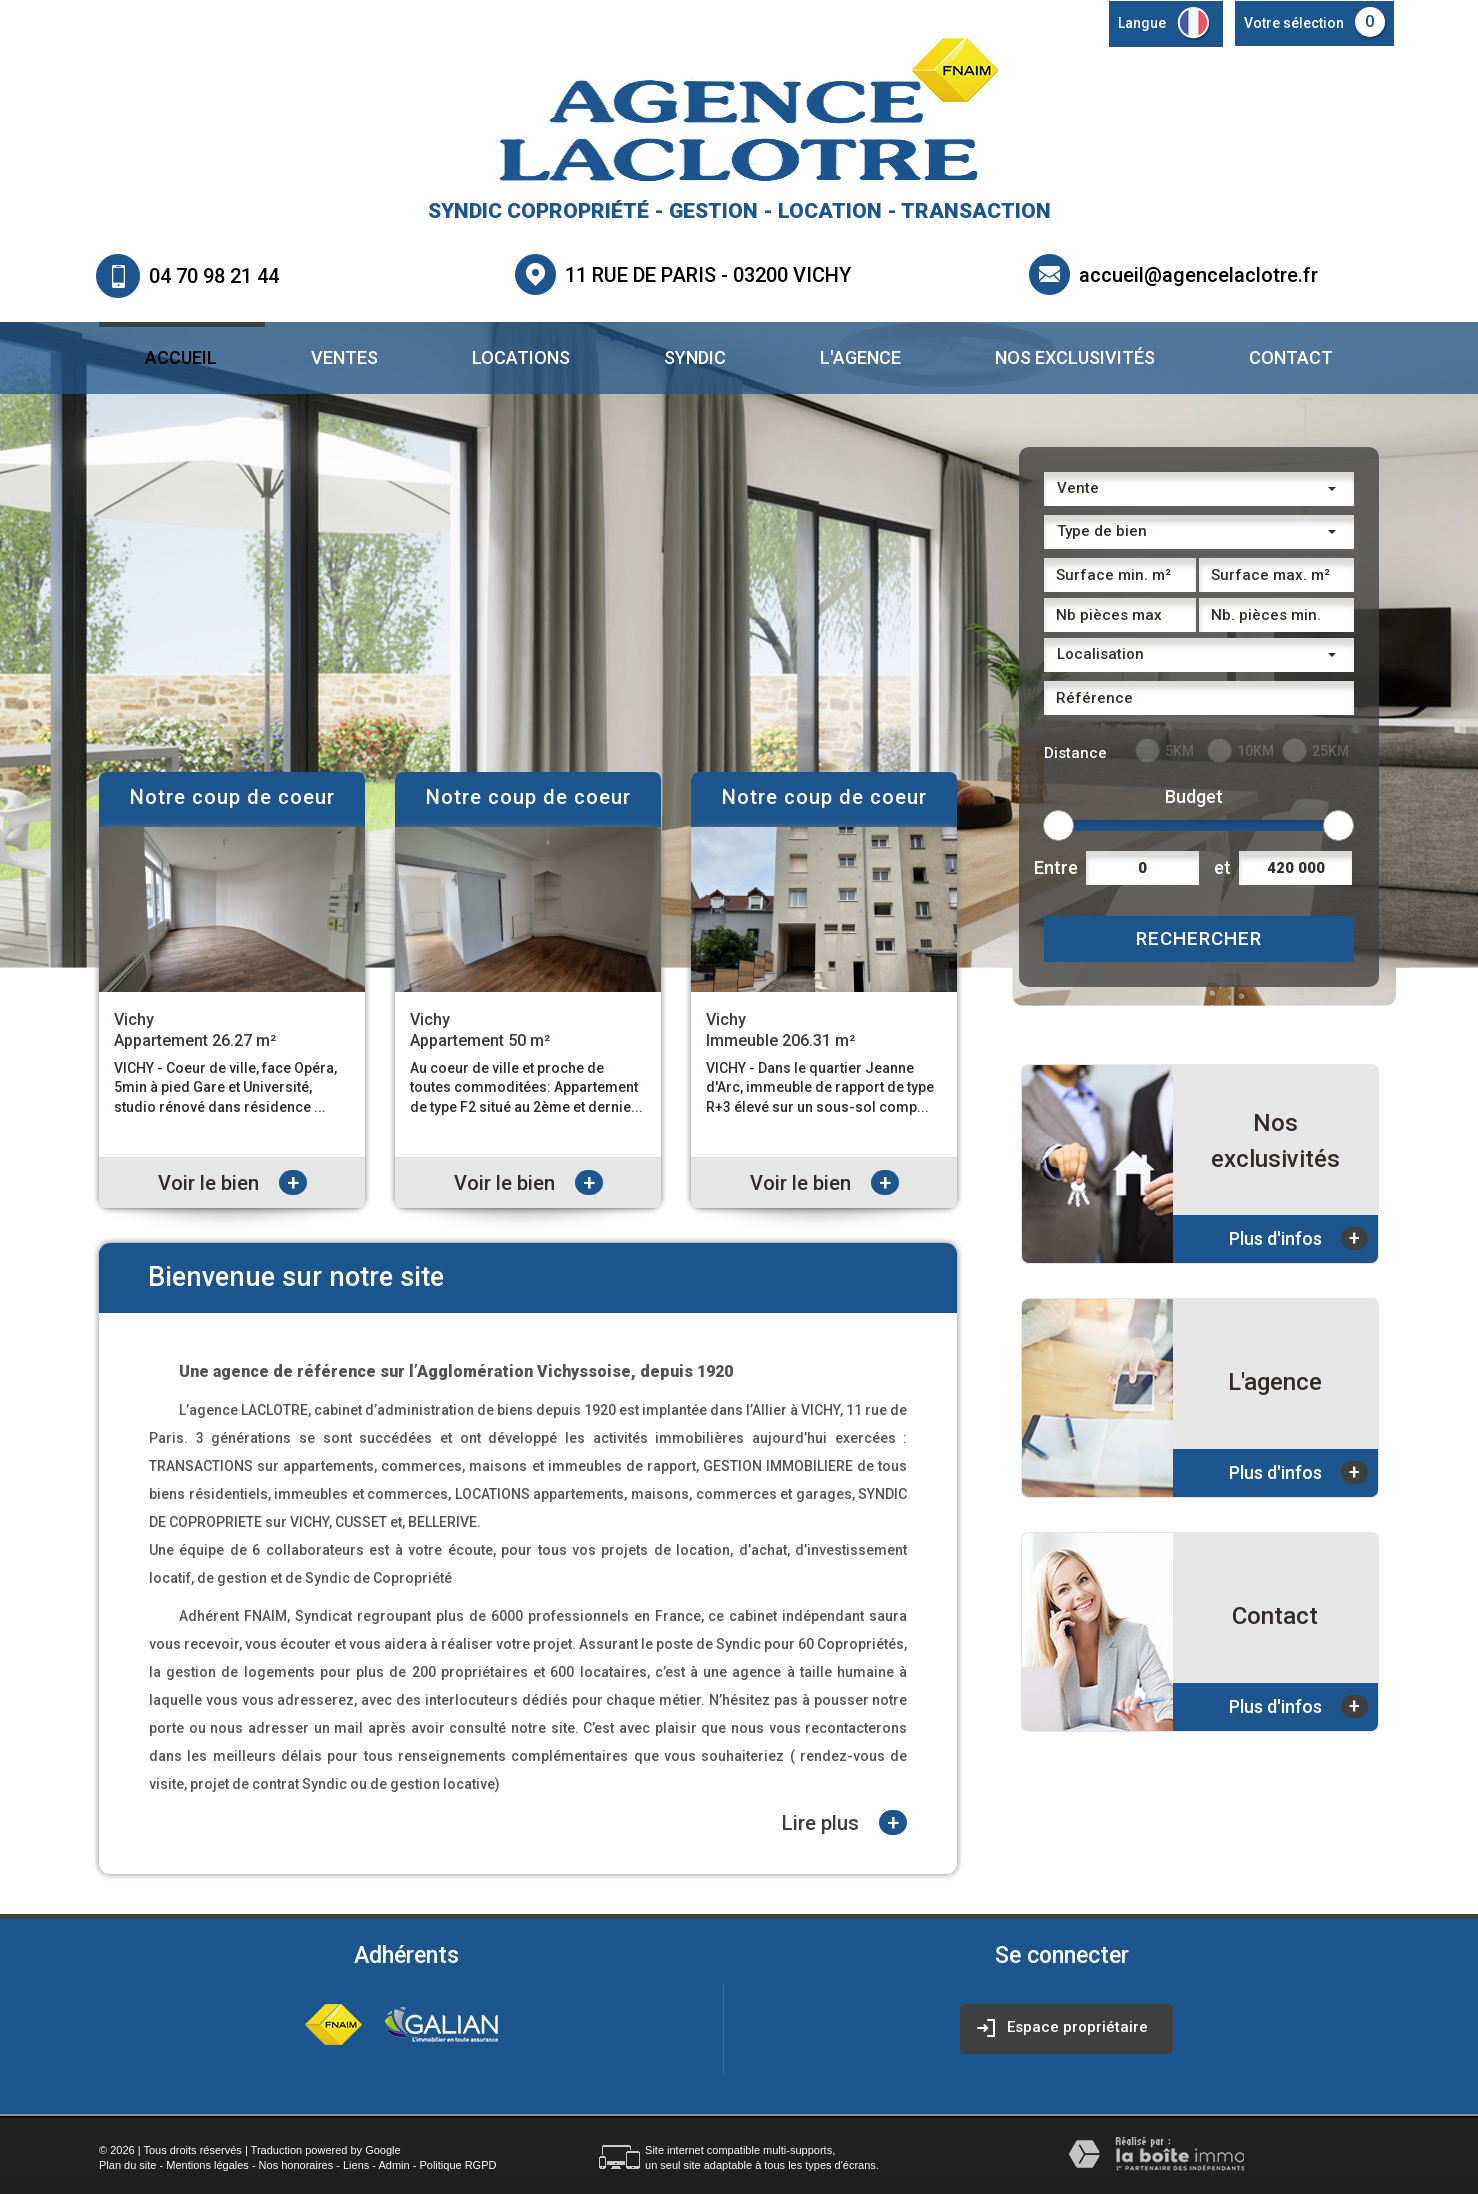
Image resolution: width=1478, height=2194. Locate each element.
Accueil (181, 357)
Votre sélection (1294, 23)
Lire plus (844, 1822)
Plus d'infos (1298, 1238)
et (1222, 867)
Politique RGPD (457, 2165)
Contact (1291, 357)
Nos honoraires (296, 2165)
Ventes (344, 357)
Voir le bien (232, 1183)
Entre (1055, 867)
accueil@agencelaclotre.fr (1198, 274)
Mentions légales (207, 2165)
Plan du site (127, 2165)
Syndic (695, 357)
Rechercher (1199, 938)
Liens (356, 2165)
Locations (521, 357)
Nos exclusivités (1075, 357)
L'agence (860, 357)
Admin (393, 2165)
